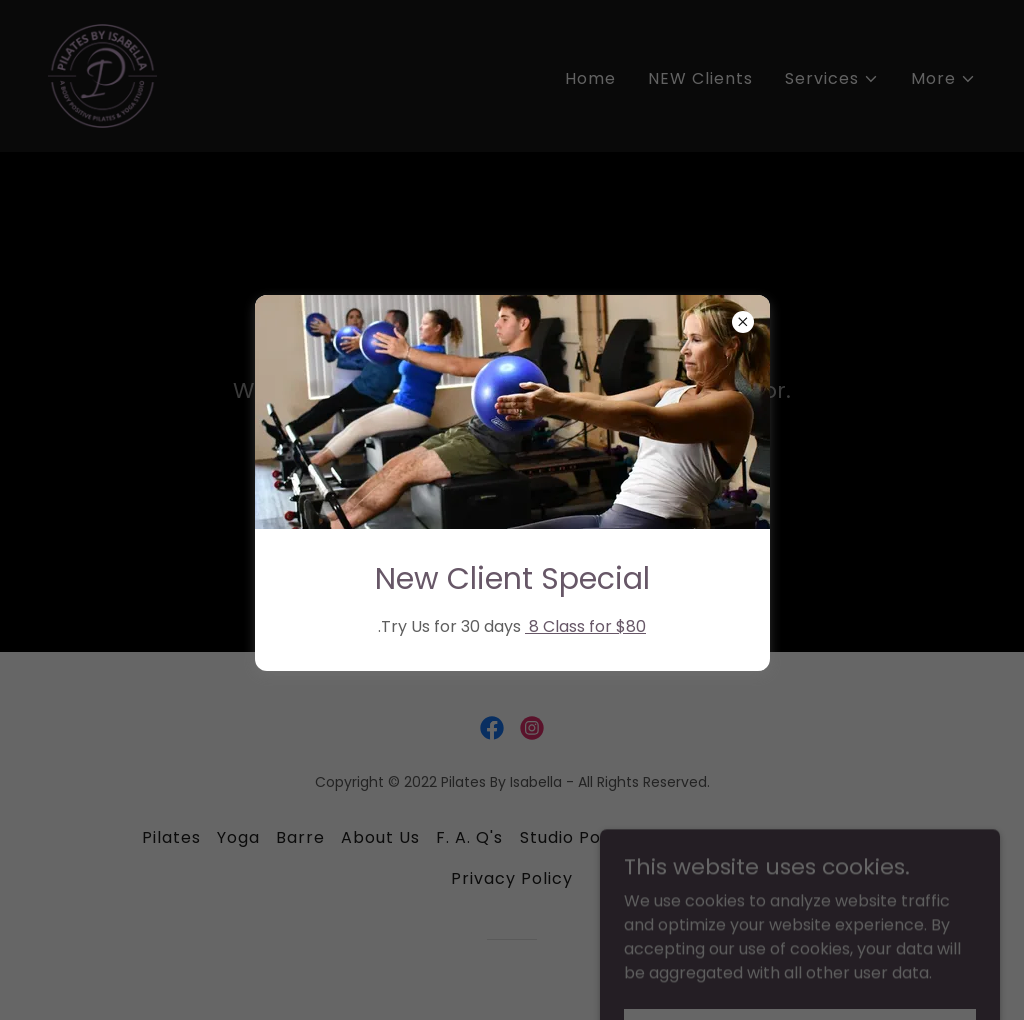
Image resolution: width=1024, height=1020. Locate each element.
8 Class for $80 (585, 626)
